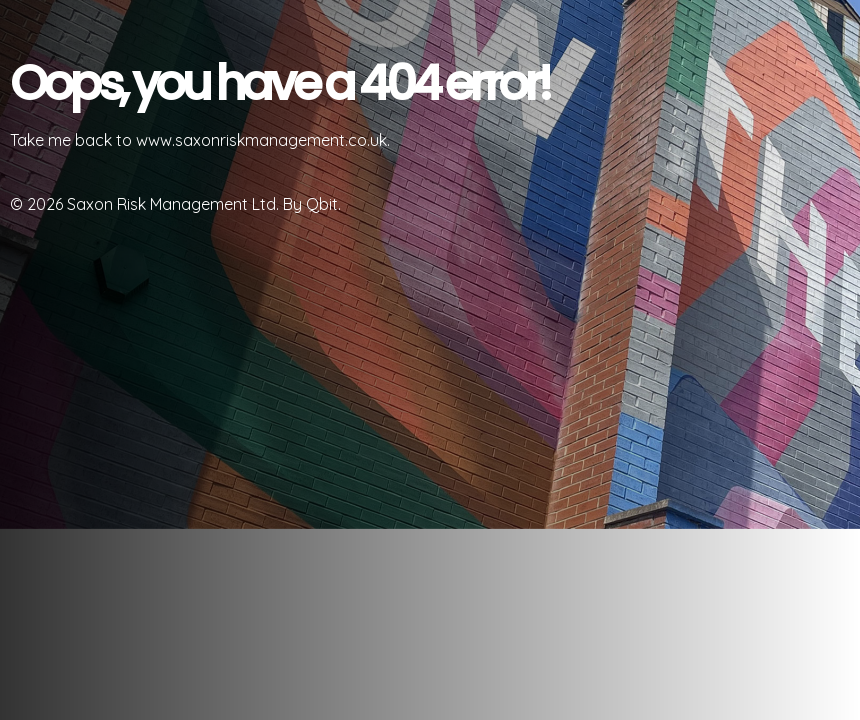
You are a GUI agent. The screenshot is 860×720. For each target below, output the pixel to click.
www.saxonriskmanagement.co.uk (261, 140)
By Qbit (310, 204)
